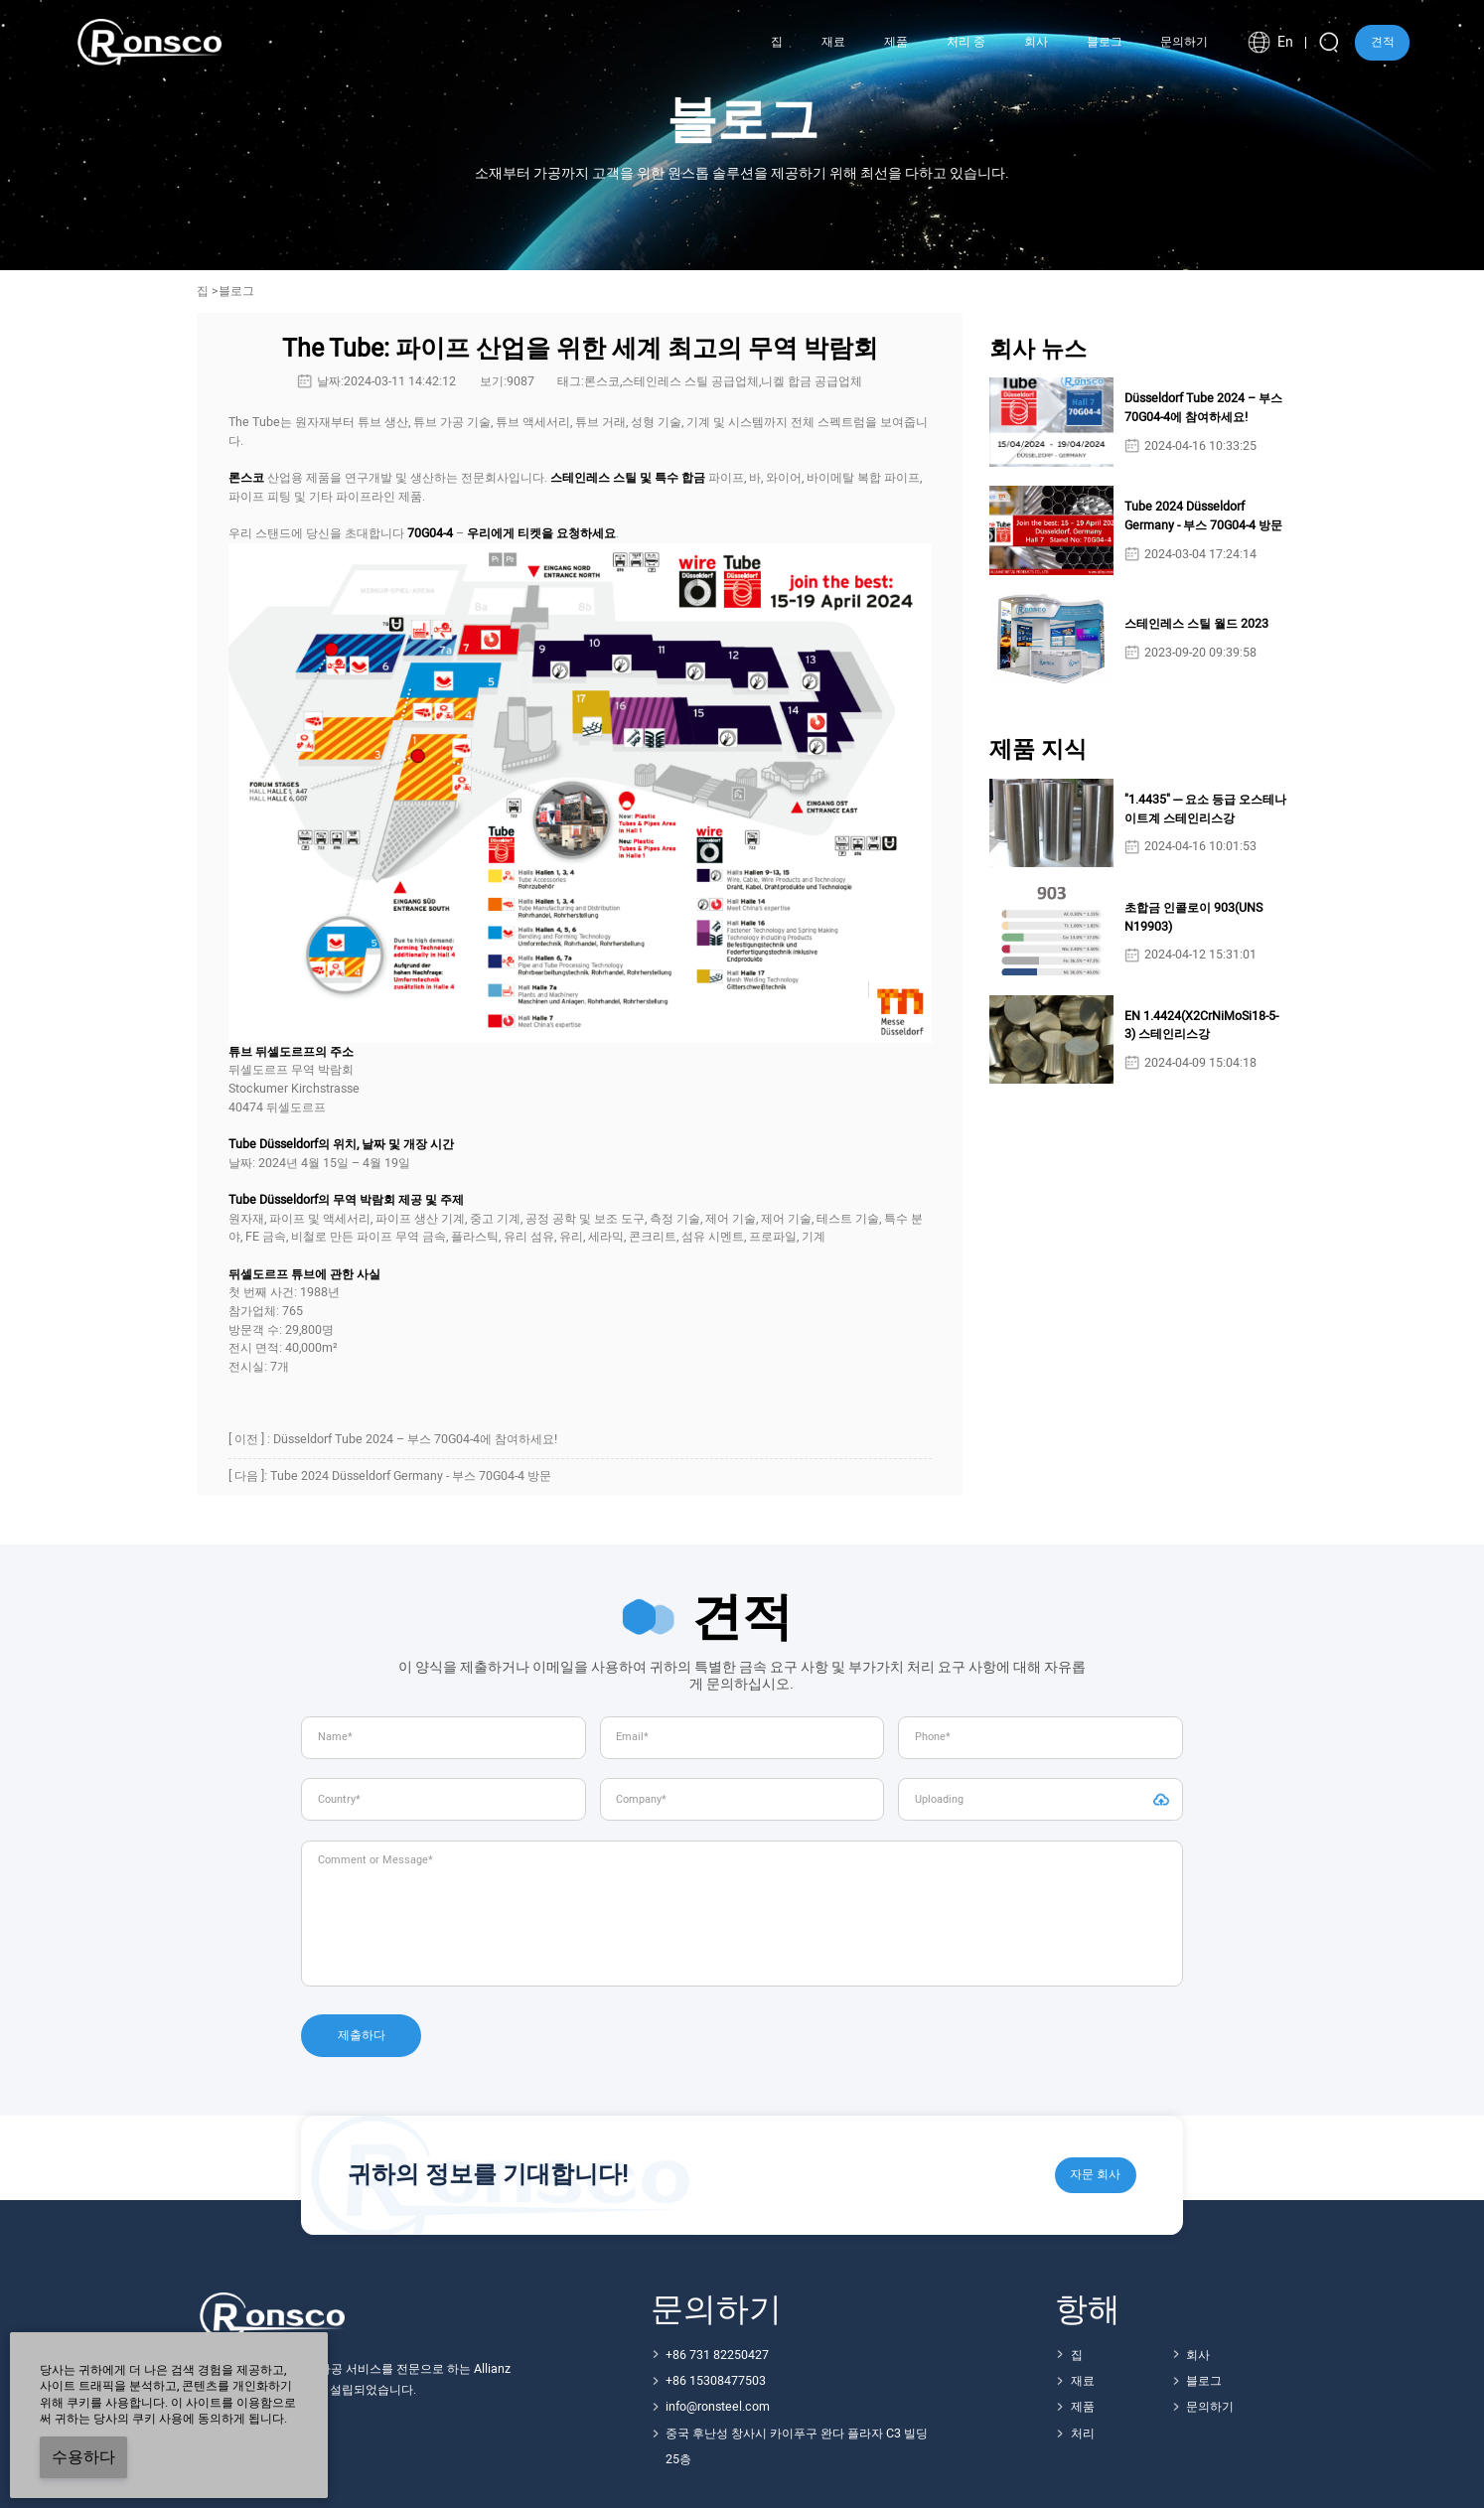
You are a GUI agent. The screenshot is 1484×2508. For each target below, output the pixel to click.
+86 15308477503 (716, 2381)
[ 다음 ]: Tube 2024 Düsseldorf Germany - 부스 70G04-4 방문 (389, 1476)
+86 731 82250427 (717, 2355)
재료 (1083, 2381)
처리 (1083, 2433)
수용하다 (83, 2457)
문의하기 (1210, 2407)
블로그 (1204, 2381)
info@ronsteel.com (718, 2407)
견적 (1383, 42)
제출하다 (361, 2035)
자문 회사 (1095, 2174)
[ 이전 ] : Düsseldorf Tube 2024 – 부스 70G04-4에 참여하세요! (392, 1439)
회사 (1198, 2355)
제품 (1083, 2407)
